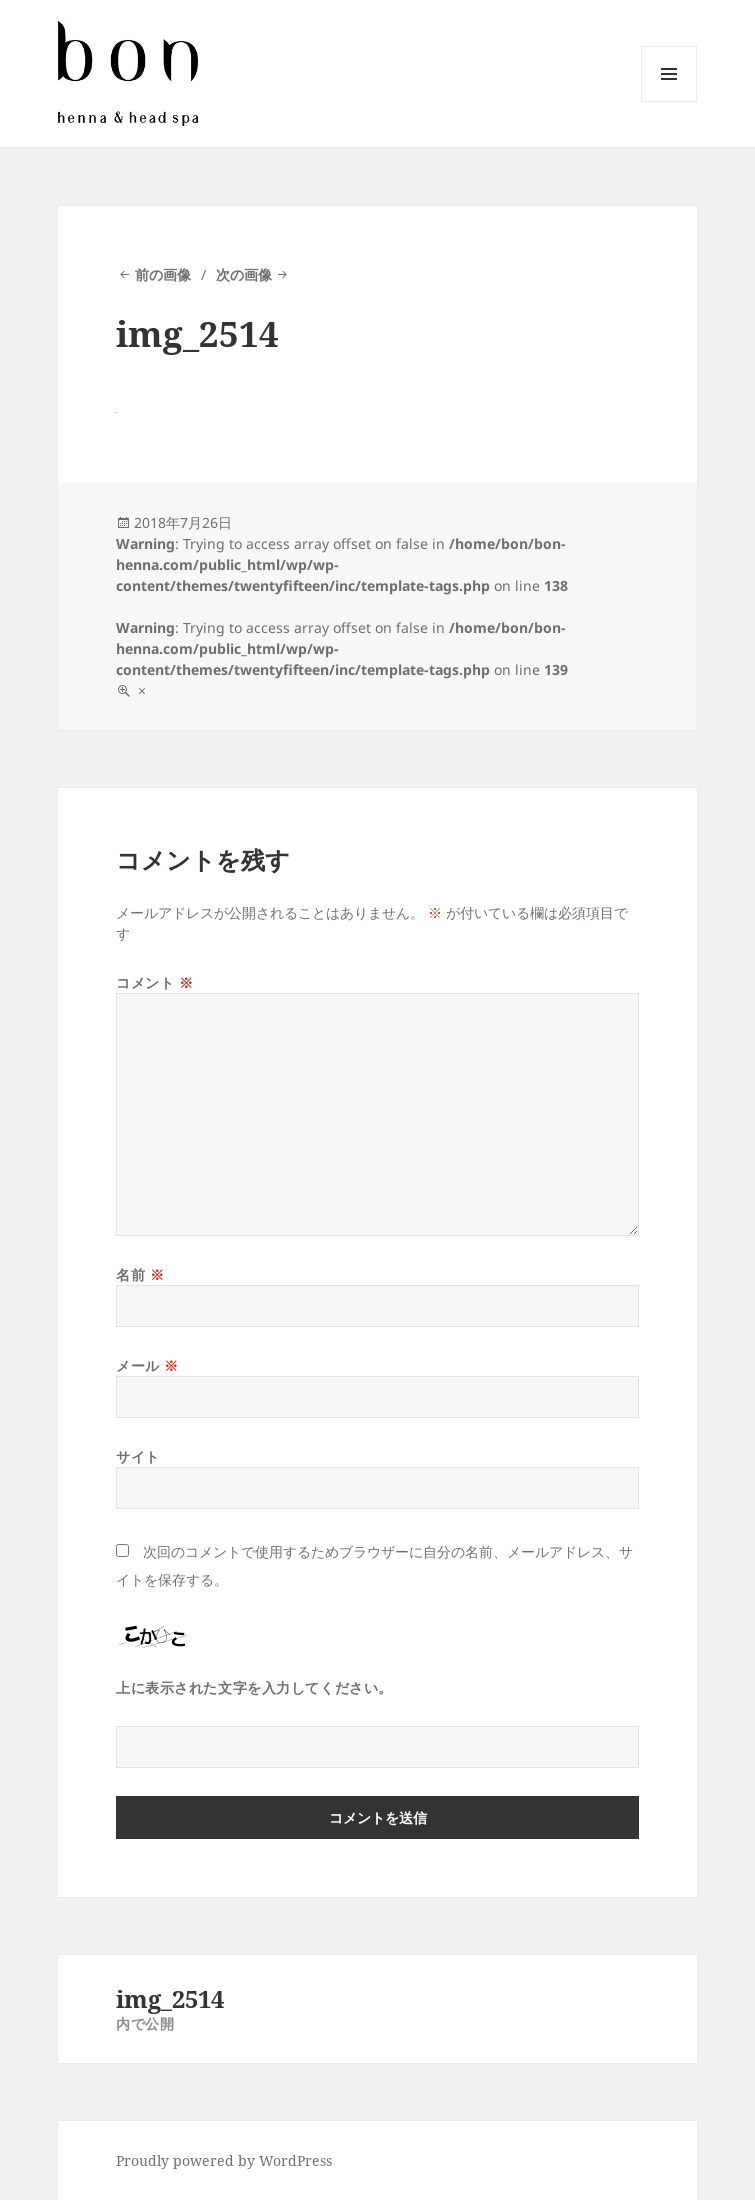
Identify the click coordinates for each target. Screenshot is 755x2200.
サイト (138, 1456)
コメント (154, 982)
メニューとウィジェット (669, 101)
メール (147, 1365)
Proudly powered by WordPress (224, 2160)
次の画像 (244, 274)
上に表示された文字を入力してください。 (254, 1687)
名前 (140, 1274)
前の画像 (163, 274)
